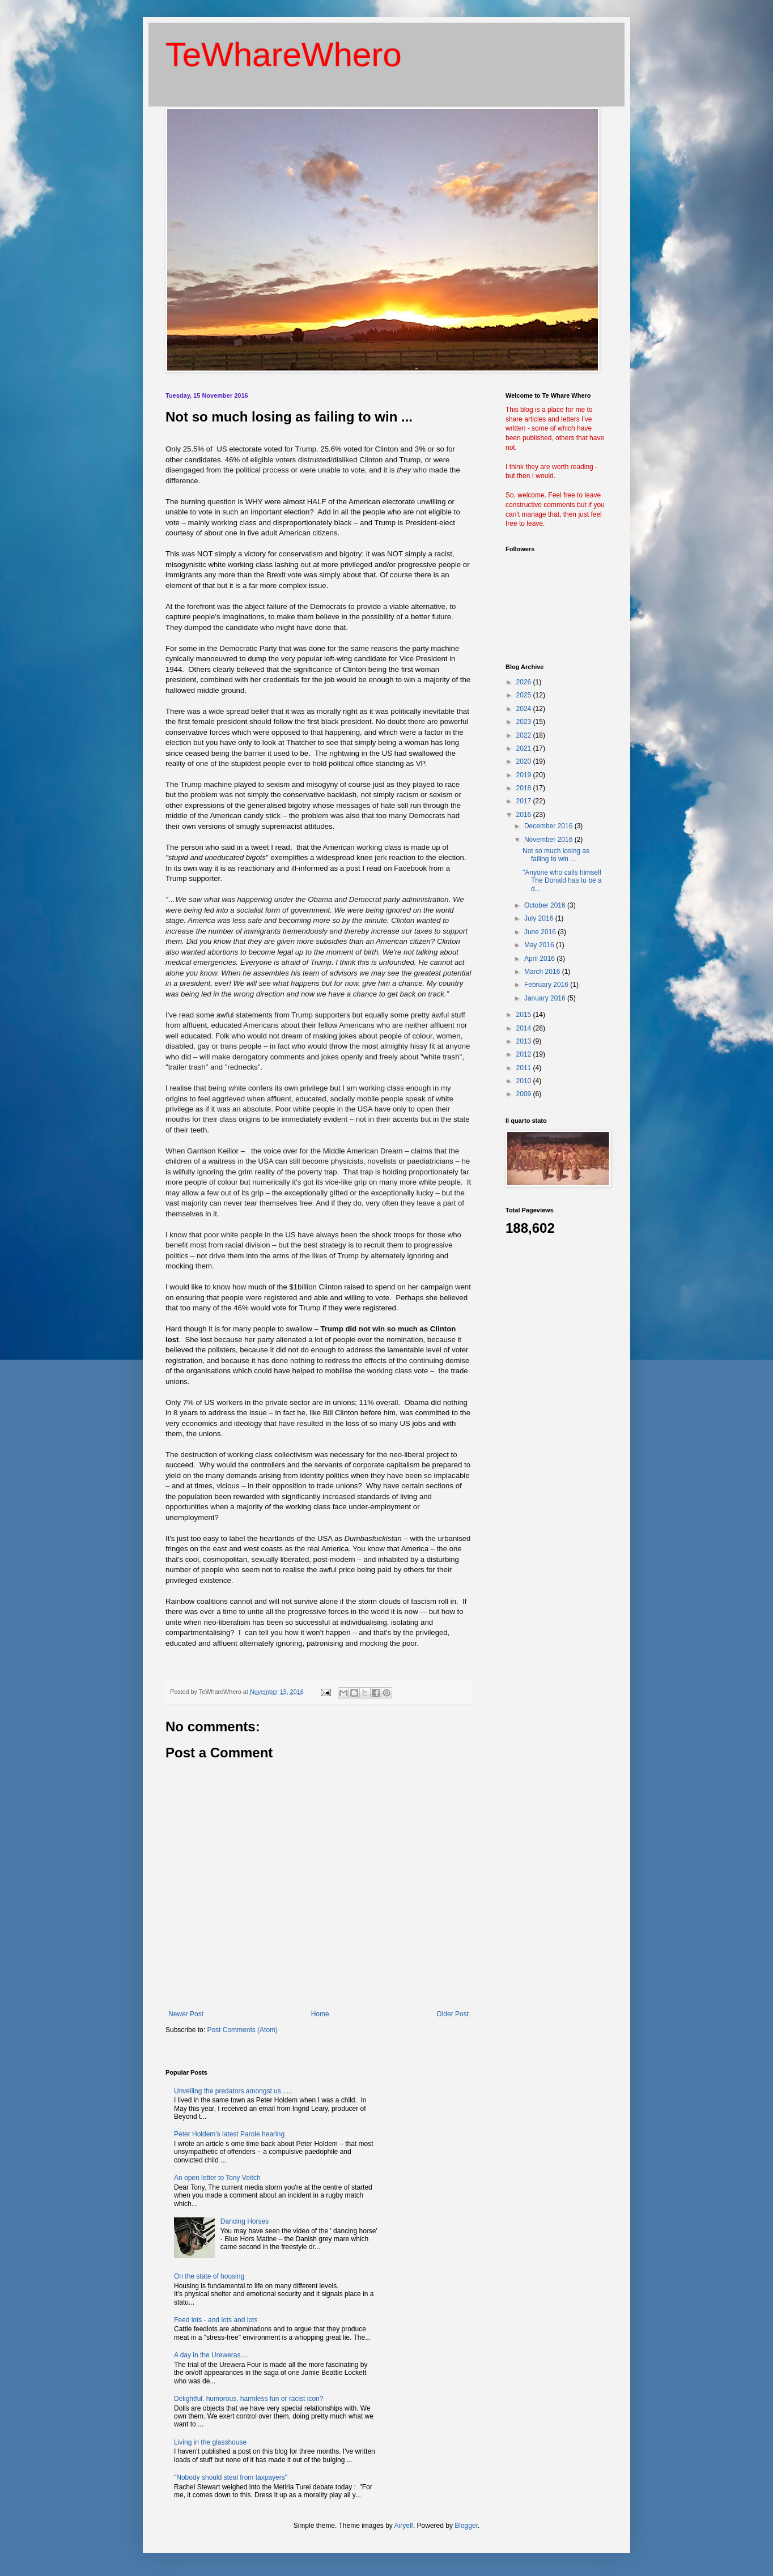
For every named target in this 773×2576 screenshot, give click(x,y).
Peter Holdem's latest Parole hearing (229, 2134)
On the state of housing (209, 2276)
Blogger (466, 2526)
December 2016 (549, 826)
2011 (524, 1068)
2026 (524, 682)
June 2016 (541, 932)
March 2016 (543, 972)
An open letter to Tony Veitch (217, 2178)
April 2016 (540, 959)
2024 (524, 709)
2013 (524, 1041)
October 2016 (545, 905)
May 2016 (540, 945)
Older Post (452, 2014)
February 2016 (547, 985)
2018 (524, 788)
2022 (524, 735)
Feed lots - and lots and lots (215, 2320)
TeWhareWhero (283, 55)
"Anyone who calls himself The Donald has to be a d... (562, 880)
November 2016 (549, 840)
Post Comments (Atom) (242, 2030)
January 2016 (545, 998)
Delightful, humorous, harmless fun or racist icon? (248, 2399)
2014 (524, 1028)
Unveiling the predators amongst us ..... (233, 2091)
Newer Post (185, 2014)
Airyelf (403, 2526)
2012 (524, 1054)
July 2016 (539, 918)
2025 (524, 695)
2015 (524, 1015)
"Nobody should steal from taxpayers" (230, 2477)
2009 (524, 1094)
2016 (524, 815)
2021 (524, 748)
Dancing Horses (244, 2221)
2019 (524, 775)
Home (320, 2014)
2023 (524, 722)
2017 (524, 801)
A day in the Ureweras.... (211, 2355)
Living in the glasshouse (210, 2442)
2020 (524, 761)
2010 (524, 1081)
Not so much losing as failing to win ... (556, 855)
